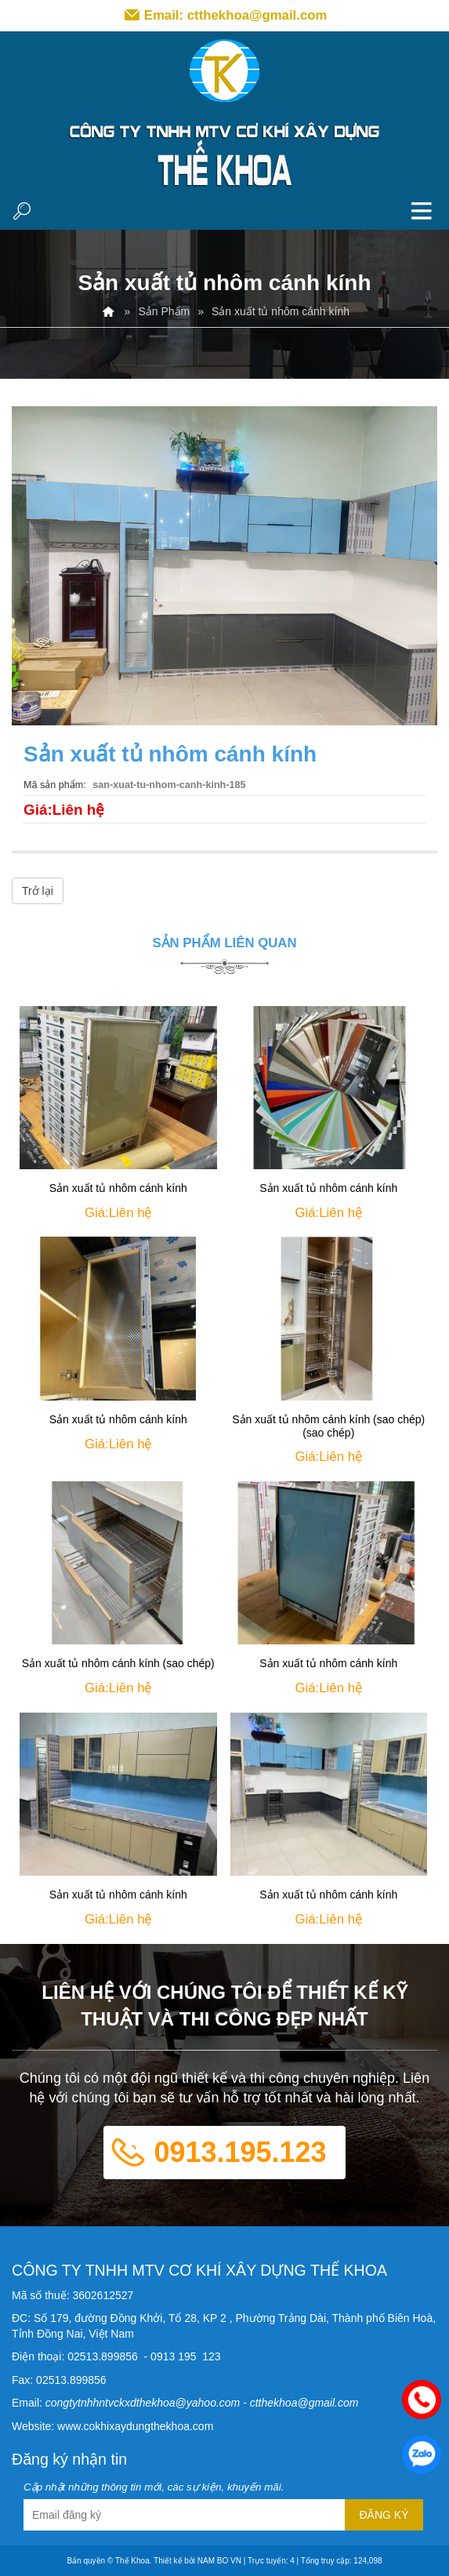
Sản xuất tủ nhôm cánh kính (118, 1188)
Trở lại (37, 891)
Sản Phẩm (164, 311)
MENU (421, 210)
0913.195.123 (240, 2152)
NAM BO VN (219, 2560)
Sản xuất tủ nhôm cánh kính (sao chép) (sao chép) (328, 1426)
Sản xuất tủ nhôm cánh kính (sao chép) (118, 1663)
